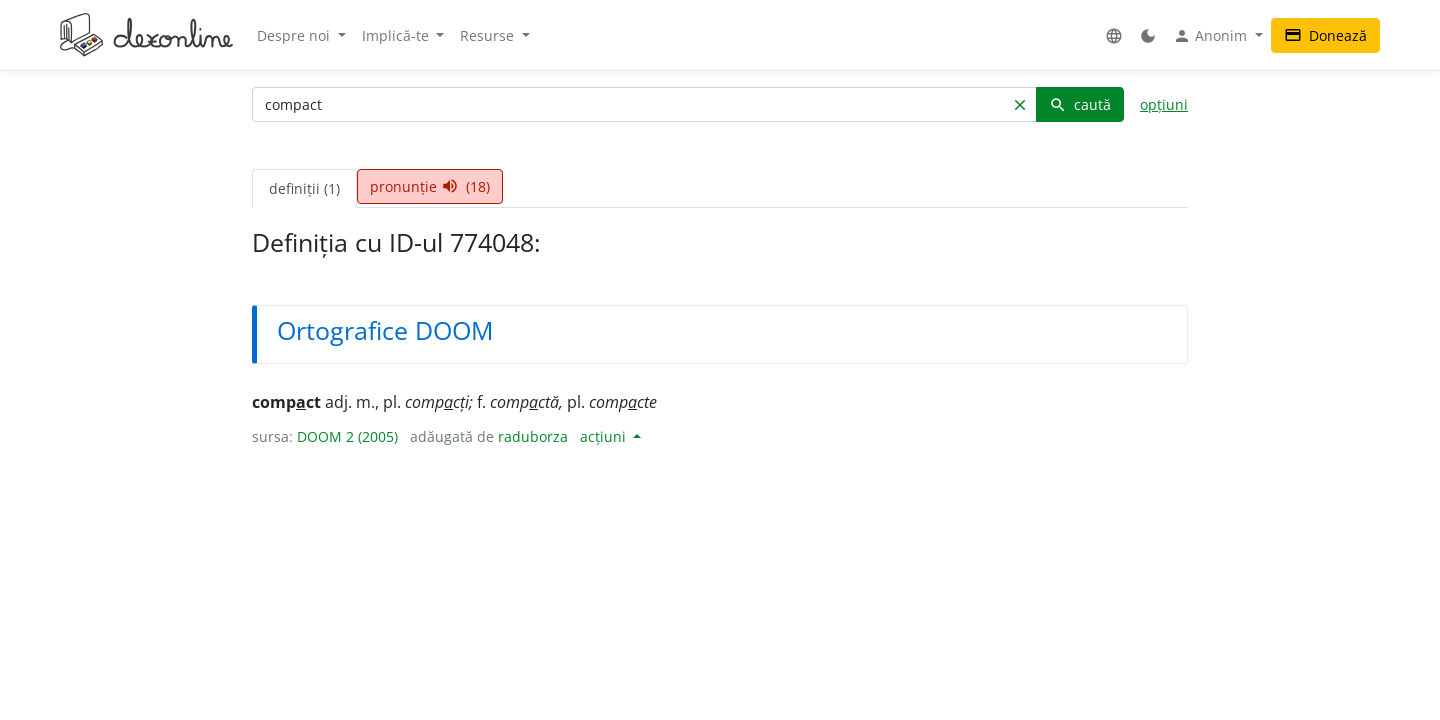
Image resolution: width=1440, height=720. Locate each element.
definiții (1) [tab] (304, 188)
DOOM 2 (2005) (347, 436)
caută (1080, 104)
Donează (1325, 35)
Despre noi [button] (295, 35)
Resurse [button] (489, 35)
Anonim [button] (1212, 36)
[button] (1114, 35)
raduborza (533, 436)
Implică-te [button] (397, 35)
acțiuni (605, 436)
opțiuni (1164, 104)
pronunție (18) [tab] (430, 186)
